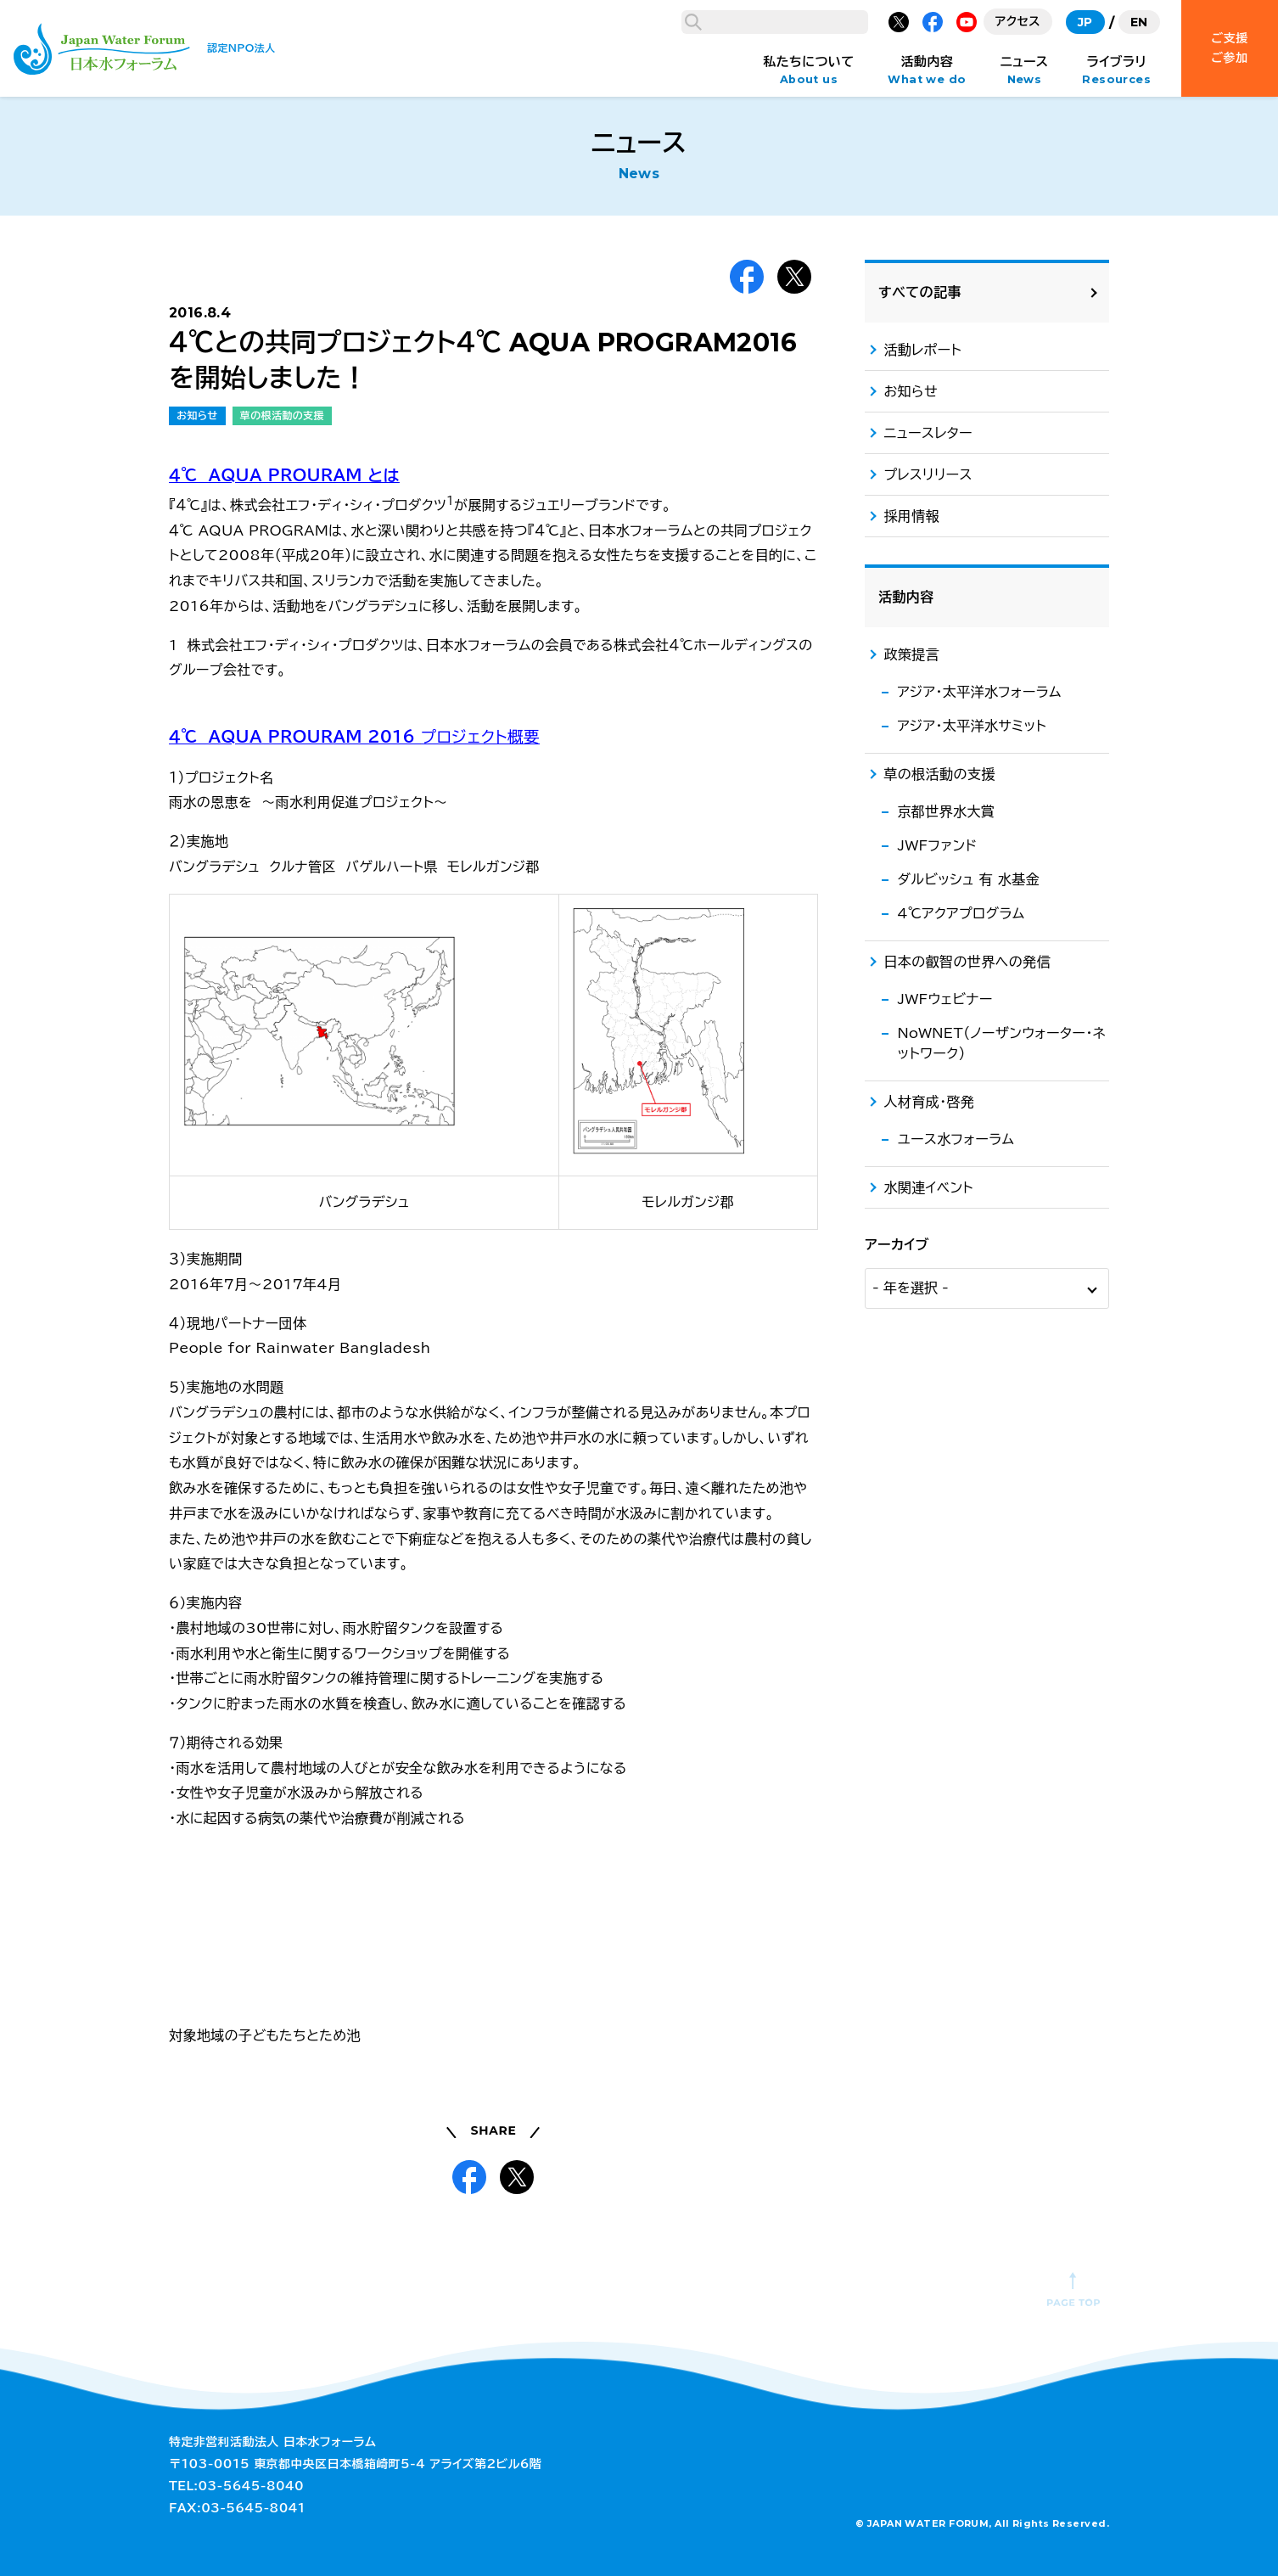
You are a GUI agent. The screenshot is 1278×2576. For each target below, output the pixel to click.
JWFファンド (937, 1744)
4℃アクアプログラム (960, 1812)
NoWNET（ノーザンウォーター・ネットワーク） (1001, 1942)
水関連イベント (928, 2086)
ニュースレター (928, 1332)
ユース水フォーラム (955, 2038)
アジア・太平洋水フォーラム (979, 1590)
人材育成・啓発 (928, 2000)
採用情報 (911, 1415)
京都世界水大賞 (946, 1710)
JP (1085, 22)
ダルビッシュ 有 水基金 (968, 1778)
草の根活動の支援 (282, 415)
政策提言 (911, 1553)
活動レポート (922, 1248)
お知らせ (197, 415)
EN (1139, 22)
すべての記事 (919, 1191)
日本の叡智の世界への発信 (966, 1860)
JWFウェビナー (944, 1898)
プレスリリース (927, 1373)
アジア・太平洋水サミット (971, 1624)
